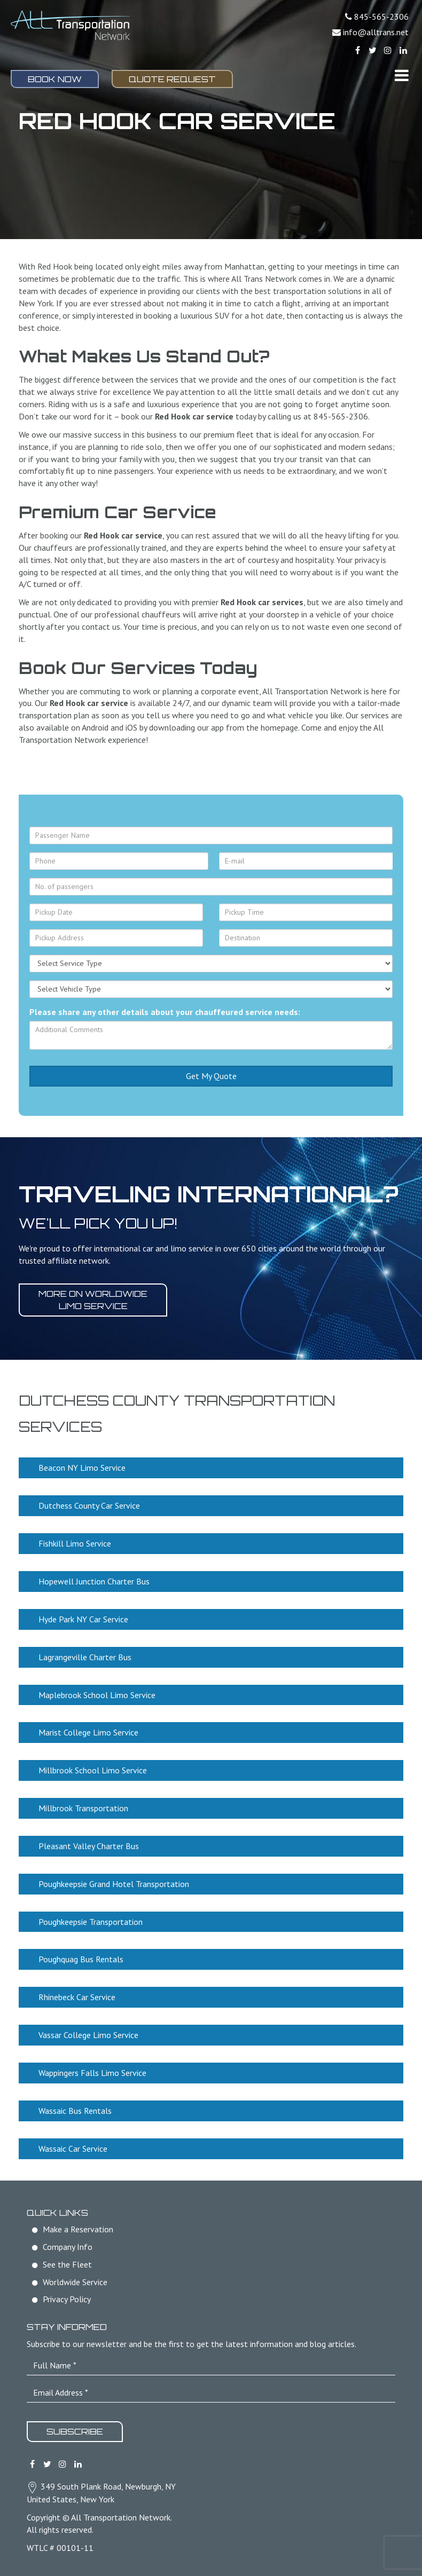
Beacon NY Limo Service (82, 1467)
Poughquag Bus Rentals (80, 1959)
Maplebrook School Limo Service (96, 1695)
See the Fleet (67, 2264)
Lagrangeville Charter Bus (84, 1657)
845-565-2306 (381, 16)
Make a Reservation (78, 2229)
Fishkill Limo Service (74, 1543)
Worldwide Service (75, 2282)
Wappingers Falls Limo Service (92, 2072)
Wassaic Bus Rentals (75, 2110)
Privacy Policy (67, 2299)
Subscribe (74, 2431)
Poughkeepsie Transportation (90, 1921)
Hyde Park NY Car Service (83, 1619)
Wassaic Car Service (72, 2148)
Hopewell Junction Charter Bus (94, 1581)
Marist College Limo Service (88, 1732)
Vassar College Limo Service (88, 2035)
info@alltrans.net (376, 32)
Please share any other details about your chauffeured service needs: (164, 1011)
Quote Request (172, 79)
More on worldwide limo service (92, 1299)
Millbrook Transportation (83, 1808)
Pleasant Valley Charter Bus (88, 1846)
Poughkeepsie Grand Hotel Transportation (113, 1884)
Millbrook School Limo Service (92, 1770)
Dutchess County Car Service (89, 1505)
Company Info (67, 2246)
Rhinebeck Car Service (76, 1997)
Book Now (55, 79)
